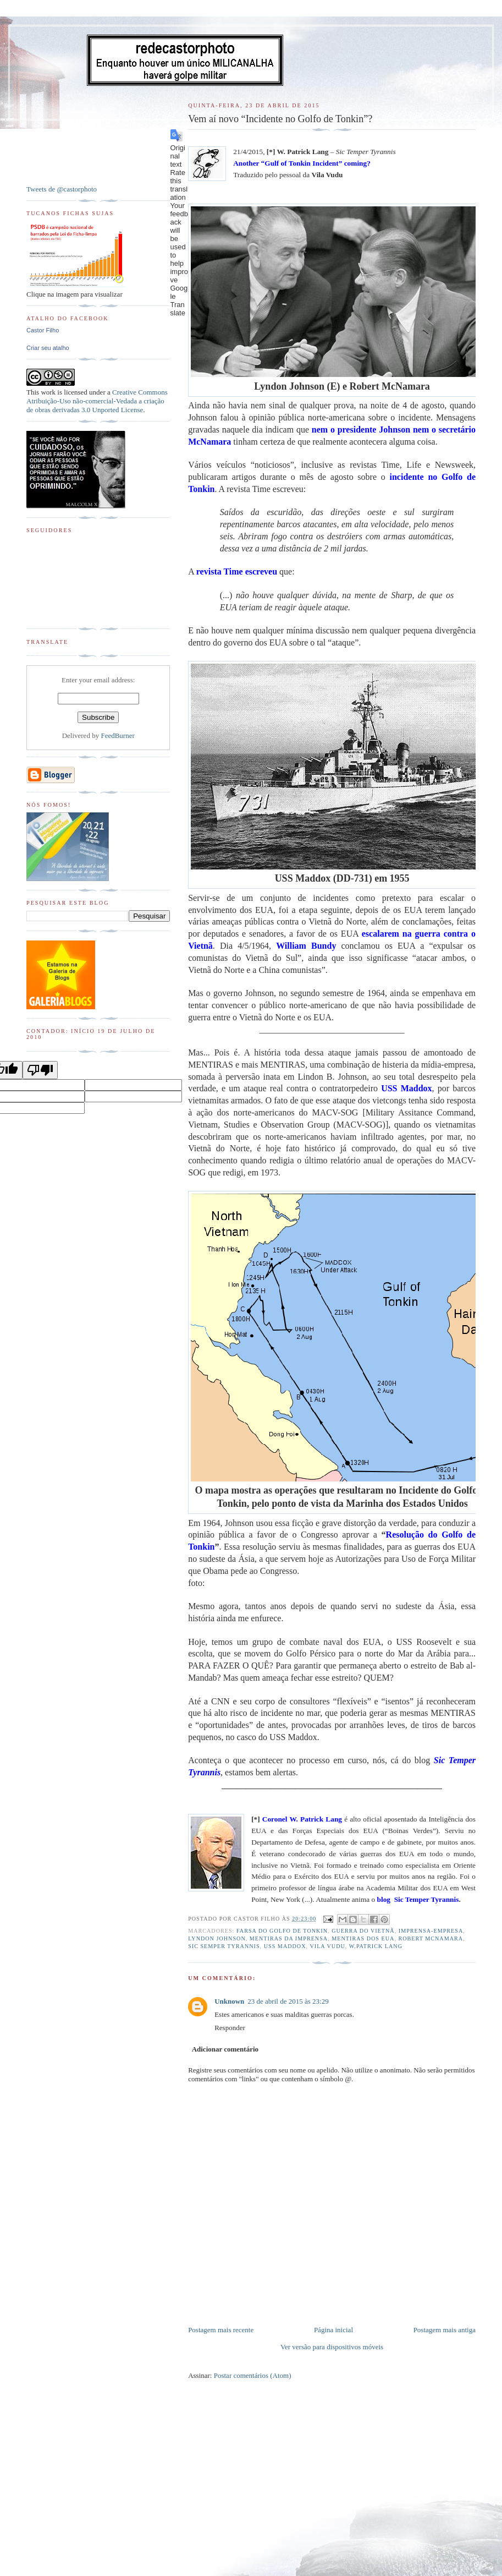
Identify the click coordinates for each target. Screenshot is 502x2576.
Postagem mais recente (220, 2330)
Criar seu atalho (47, 347)
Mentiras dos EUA (363, 1938)
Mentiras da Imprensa (289, 1938)
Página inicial (333, 2330)
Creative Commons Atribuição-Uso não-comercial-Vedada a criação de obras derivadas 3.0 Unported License (97, 401)
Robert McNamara (430, 1938)
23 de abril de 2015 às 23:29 (287, 2001)
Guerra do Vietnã (363, 1931)
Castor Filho (42, 330)
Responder (229, 2027)
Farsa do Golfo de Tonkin (282, 1931)
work (48, 392)
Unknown (229, 2001)
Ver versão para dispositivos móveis (331, 2347)
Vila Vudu (327, 1946)
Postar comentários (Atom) (252, 2375)
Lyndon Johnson (217, 1938)
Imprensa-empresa (431, 1931)
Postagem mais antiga (444, 2330)
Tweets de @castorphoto (61, 189)
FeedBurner (117, 735)
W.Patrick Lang (375, 1946)
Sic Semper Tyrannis (224, 1946)
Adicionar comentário (225, 2049)
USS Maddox (285, 1946)
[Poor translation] (40, 1070)
